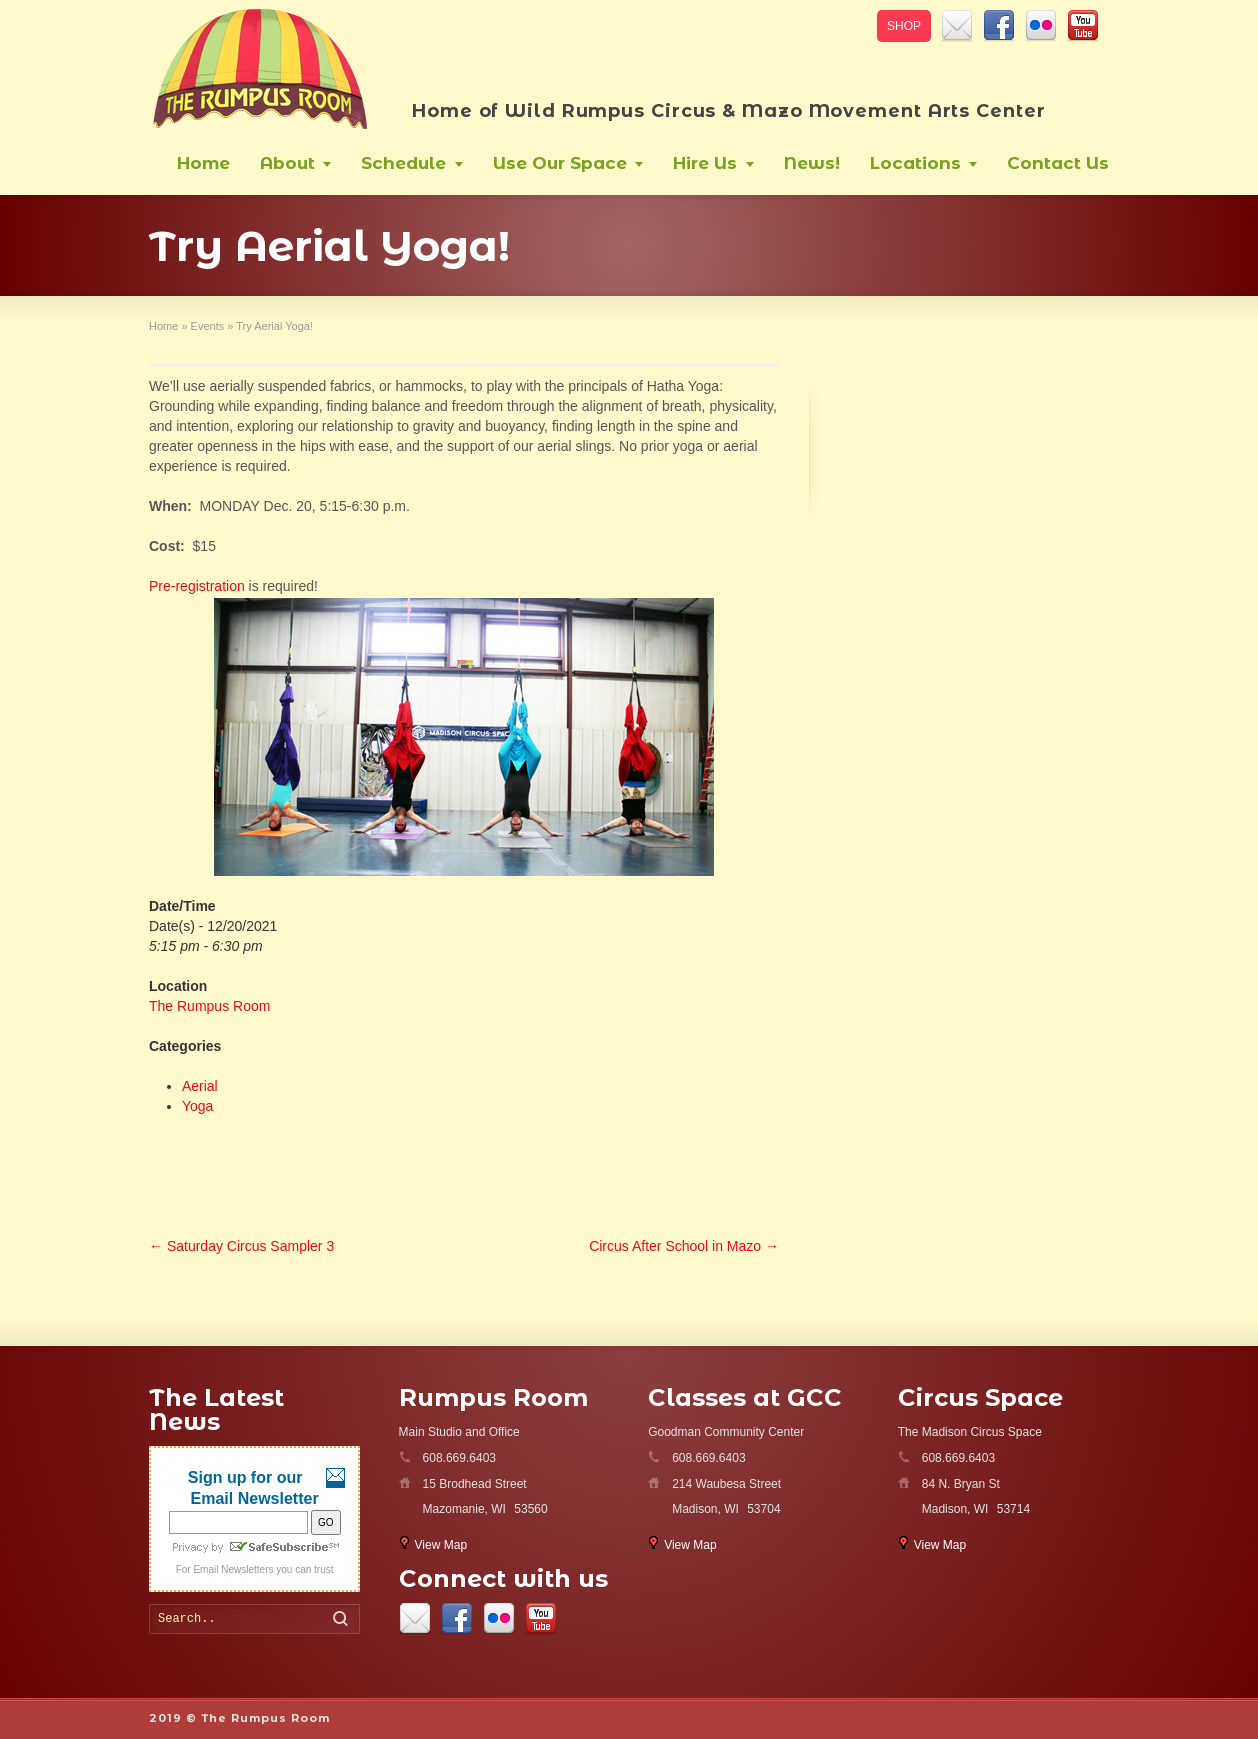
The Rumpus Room (209, 1006)
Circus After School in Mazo (684, 1246)
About (287, 163)
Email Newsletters (233, 1569)
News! (812, 163)
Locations (915, 163)
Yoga (197, 1106)
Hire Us (705, 163)
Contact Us (1058, 163)
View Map (441, 1545)
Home (203, 163)
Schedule (403, 163)
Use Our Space (560, 163)
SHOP (904, 26)
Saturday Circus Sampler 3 (241, 1246)
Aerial (200, 1086)
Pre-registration (197, 586)
